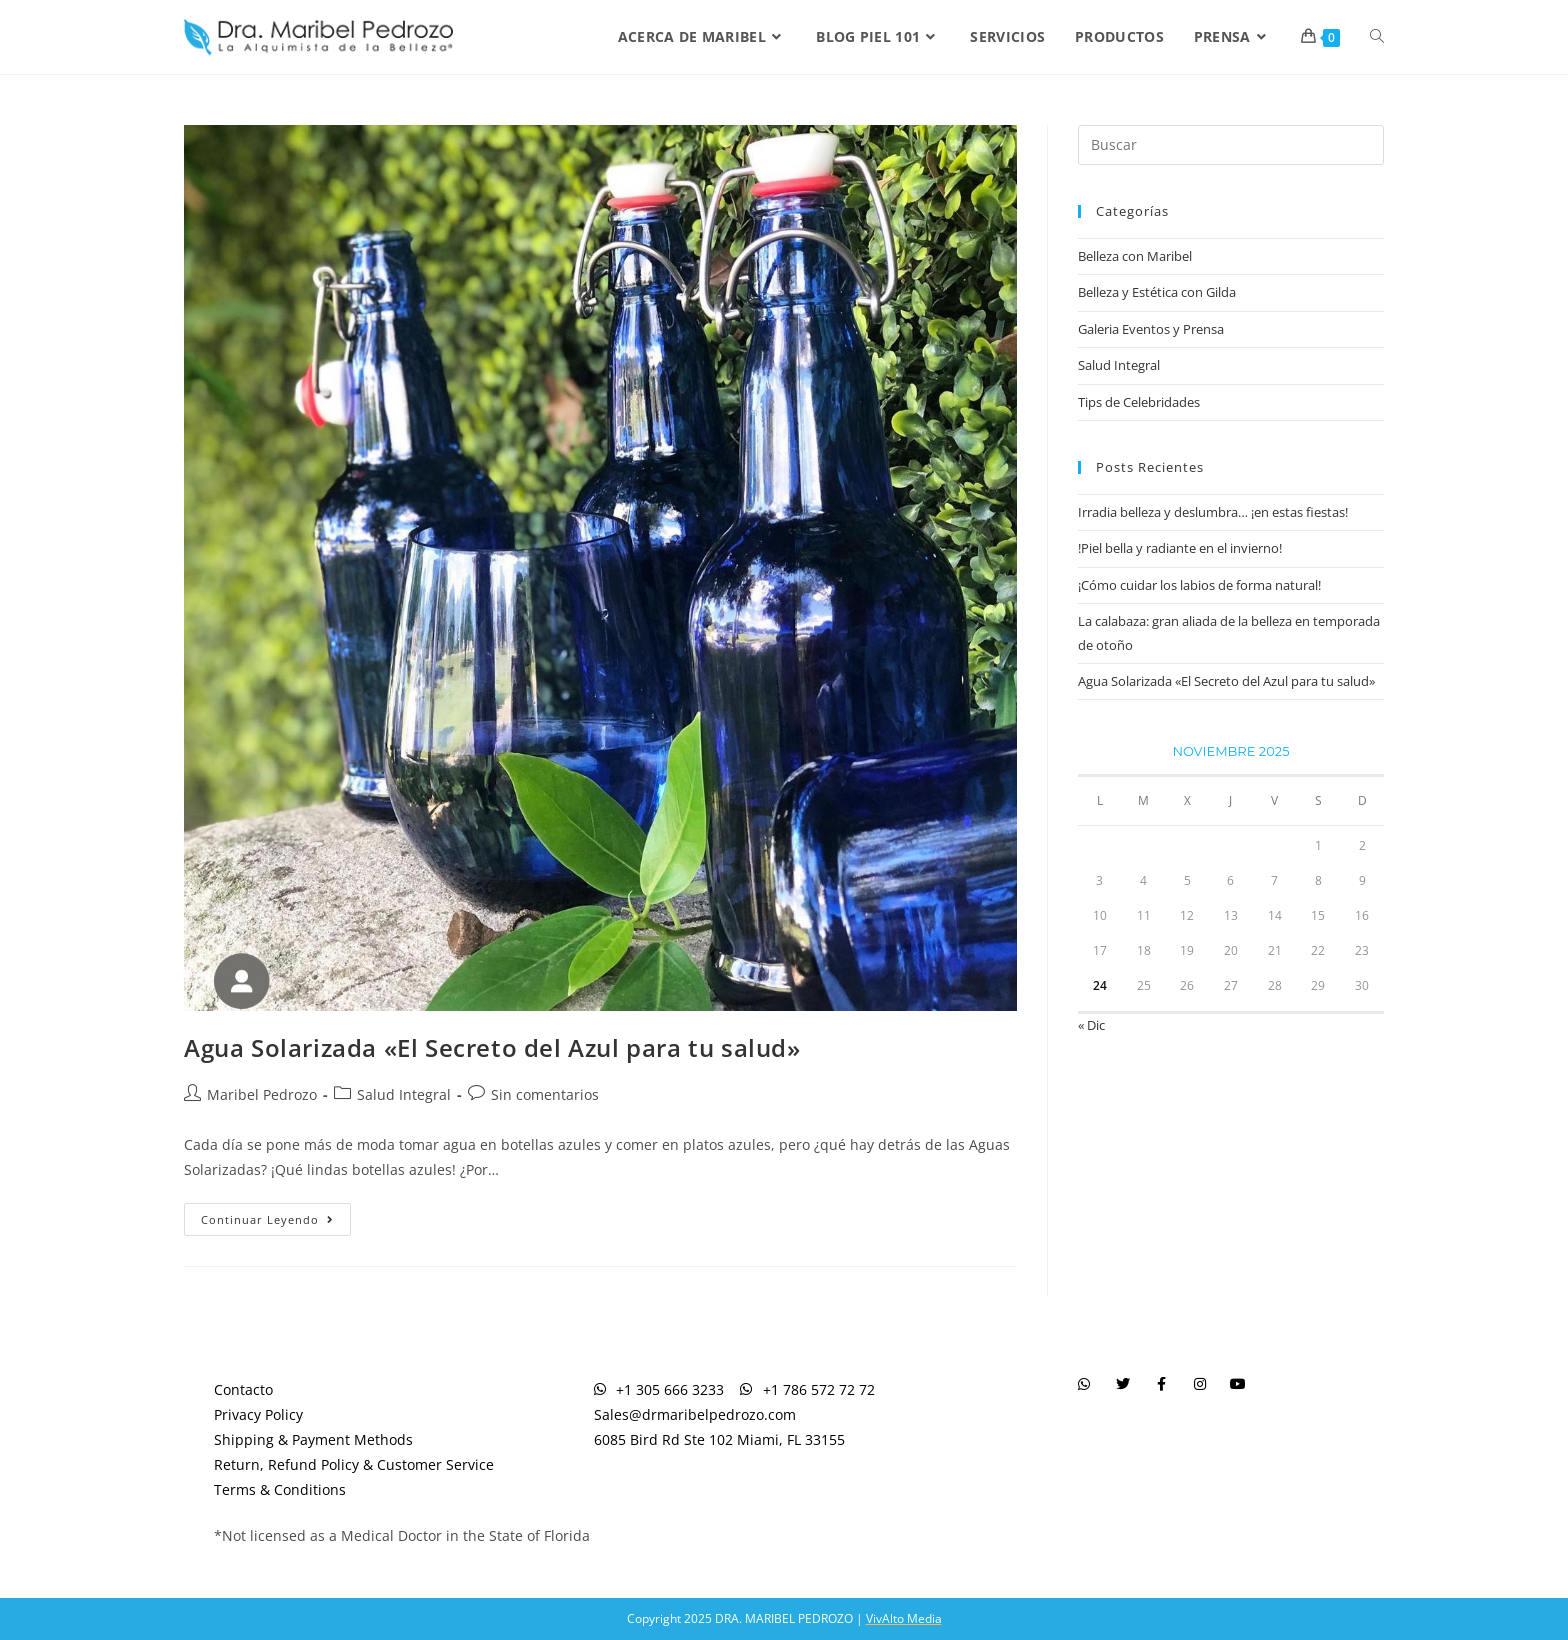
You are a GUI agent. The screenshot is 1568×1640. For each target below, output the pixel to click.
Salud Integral (404, 1094)
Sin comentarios (545, 1094)
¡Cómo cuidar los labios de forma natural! (1199, 585)
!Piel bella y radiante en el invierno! (1180, 548)
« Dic (1091, 1025)
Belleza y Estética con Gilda (1157, 292)
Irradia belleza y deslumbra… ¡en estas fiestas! (1213, 512)
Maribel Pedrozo (262, 1094)
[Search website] (1377, 37)
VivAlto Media (904, 1618)
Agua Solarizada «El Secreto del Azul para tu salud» (492, 1047)
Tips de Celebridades (1139, 402)
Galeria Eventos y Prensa (1151, 329)
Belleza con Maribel (1135, 256)
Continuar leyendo (276, 1215)
